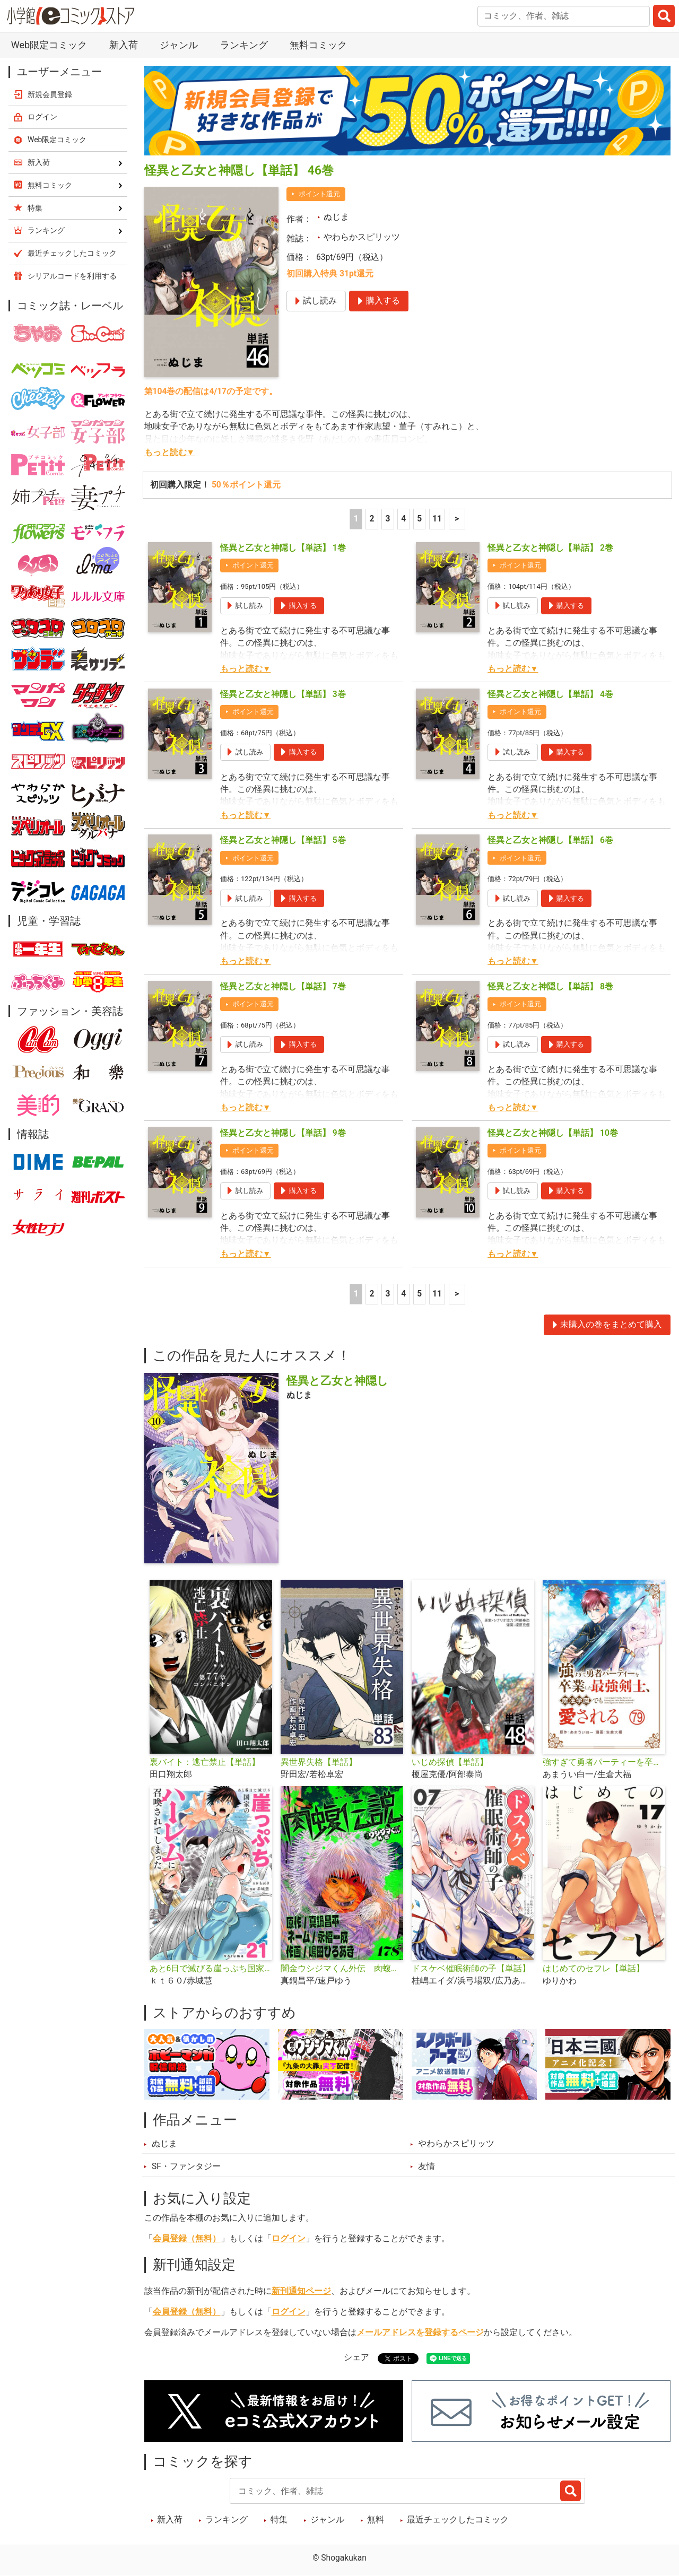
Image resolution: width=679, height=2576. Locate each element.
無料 (375, 2520)
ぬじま (336, 217)
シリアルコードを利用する (72, 276)
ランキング (244, 44)
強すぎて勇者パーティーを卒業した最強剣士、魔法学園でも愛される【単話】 (604, 1762)
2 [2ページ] (372, 519)
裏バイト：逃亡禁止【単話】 (205, 1762)
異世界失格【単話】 (319, 1762)
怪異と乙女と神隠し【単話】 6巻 (550, 840)
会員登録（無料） (187, 2238)
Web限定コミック (49, 44)
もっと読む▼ (169, 452)
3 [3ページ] (387, 519)
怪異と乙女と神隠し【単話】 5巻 (283, 840)
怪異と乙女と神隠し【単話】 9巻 (283, 1133)
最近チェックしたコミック (458, 2520)
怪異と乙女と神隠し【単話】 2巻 (550, 548)
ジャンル (179, 44)
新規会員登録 (50, 94)
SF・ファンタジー (186, 2166)
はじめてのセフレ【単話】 (594, 1968)
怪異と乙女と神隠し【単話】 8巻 (550, 986)
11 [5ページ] (437, 519)
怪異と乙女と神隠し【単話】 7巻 (283, 986)
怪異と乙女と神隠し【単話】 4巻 (550, 694)
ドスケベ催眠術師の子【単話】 (471, 1968)
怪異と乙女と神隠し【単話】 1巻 (283, 548)
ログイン (289, 2238)
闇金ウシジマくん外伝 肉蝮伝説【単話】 (342, 1968)
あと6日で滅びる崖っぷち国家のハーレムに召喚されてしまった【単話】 (211, 1968)
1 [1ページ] (356, 519)
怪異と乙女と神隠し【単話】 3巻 (283, 694)
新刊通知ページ (301, 2291)
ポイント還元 (319, 194)
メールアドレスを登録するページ (420, 2332)
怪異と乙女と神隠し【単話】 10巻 (553, 1133)
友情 (426, 2166)
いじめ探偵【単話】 (450, 1762)
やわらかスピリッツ (362, 237)
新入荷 (123, 44)
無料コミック (318, 44)
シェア (356, 2357)
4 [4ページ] (403, 519)
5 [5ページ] (419, 519)
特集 (279, 2520)
